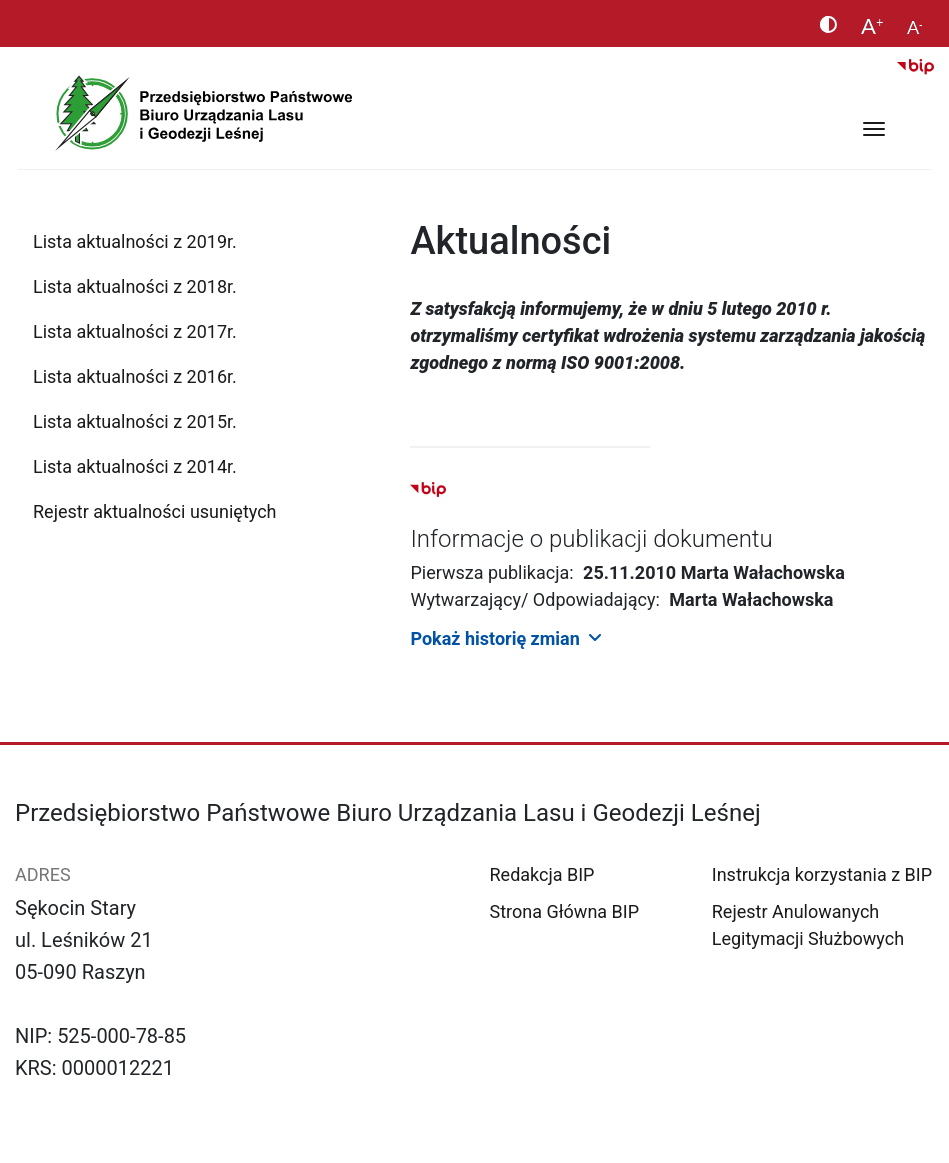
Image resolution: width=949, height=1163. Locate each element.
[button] (672, 637)
